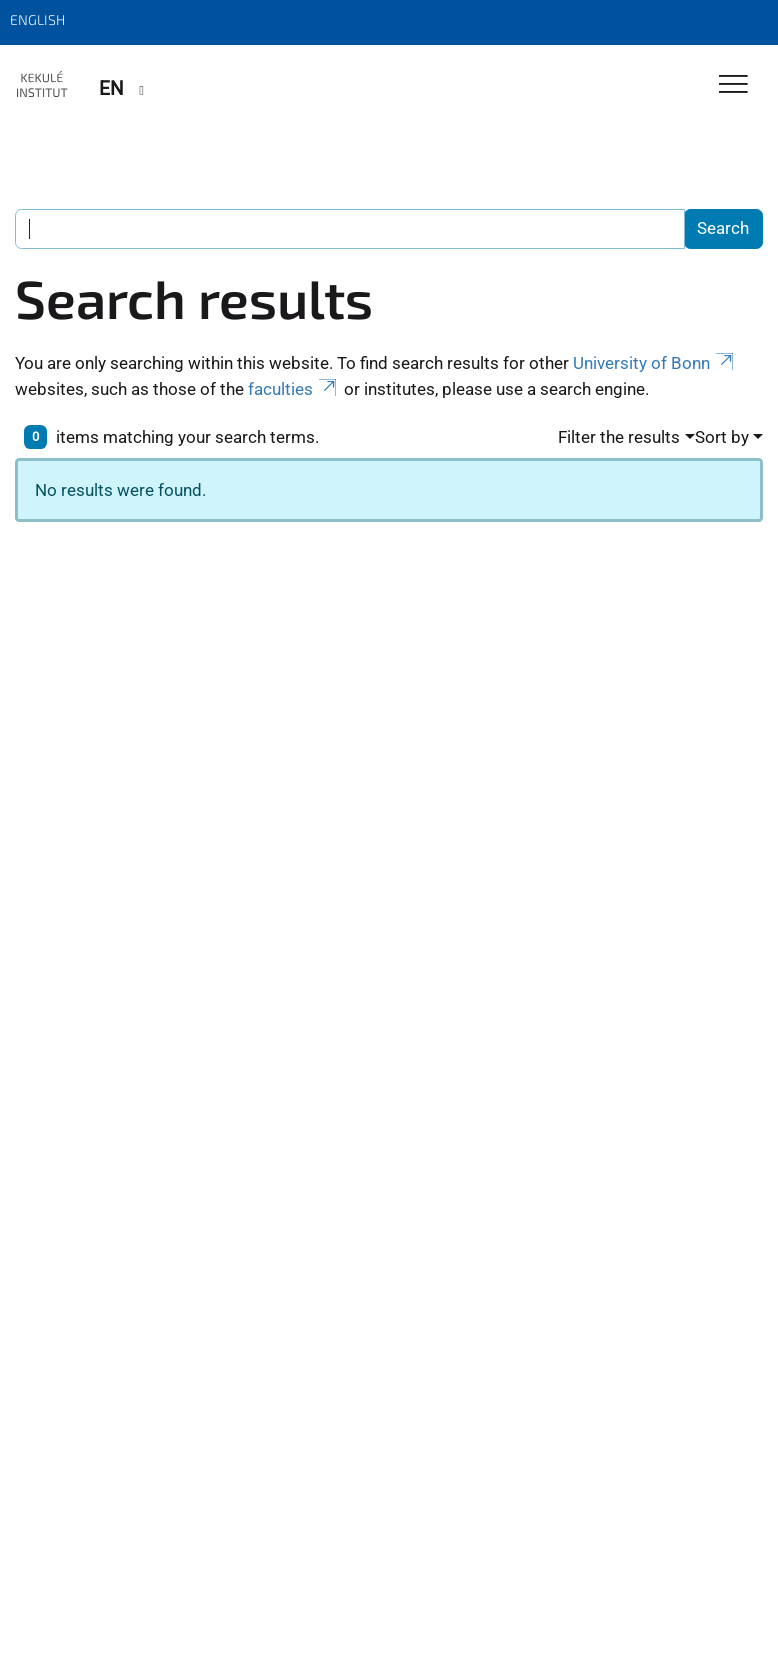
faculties (294, 389)
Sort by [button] (722, 437)
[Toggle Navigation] (733, 85)
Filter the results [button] (619, 437)
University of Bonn (655, 363)
